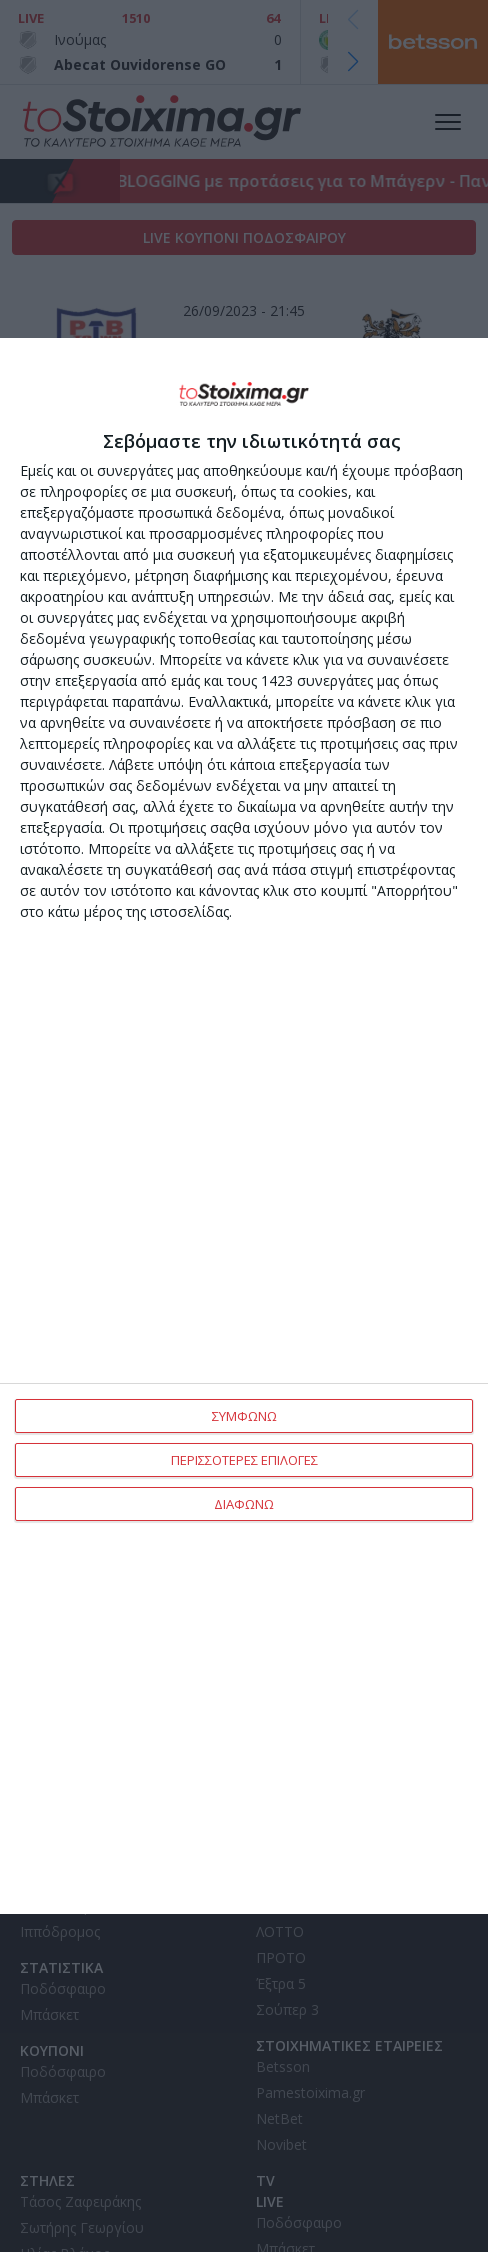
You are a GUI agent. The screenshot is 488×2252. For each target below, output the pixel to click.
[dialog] (244, 1126)
